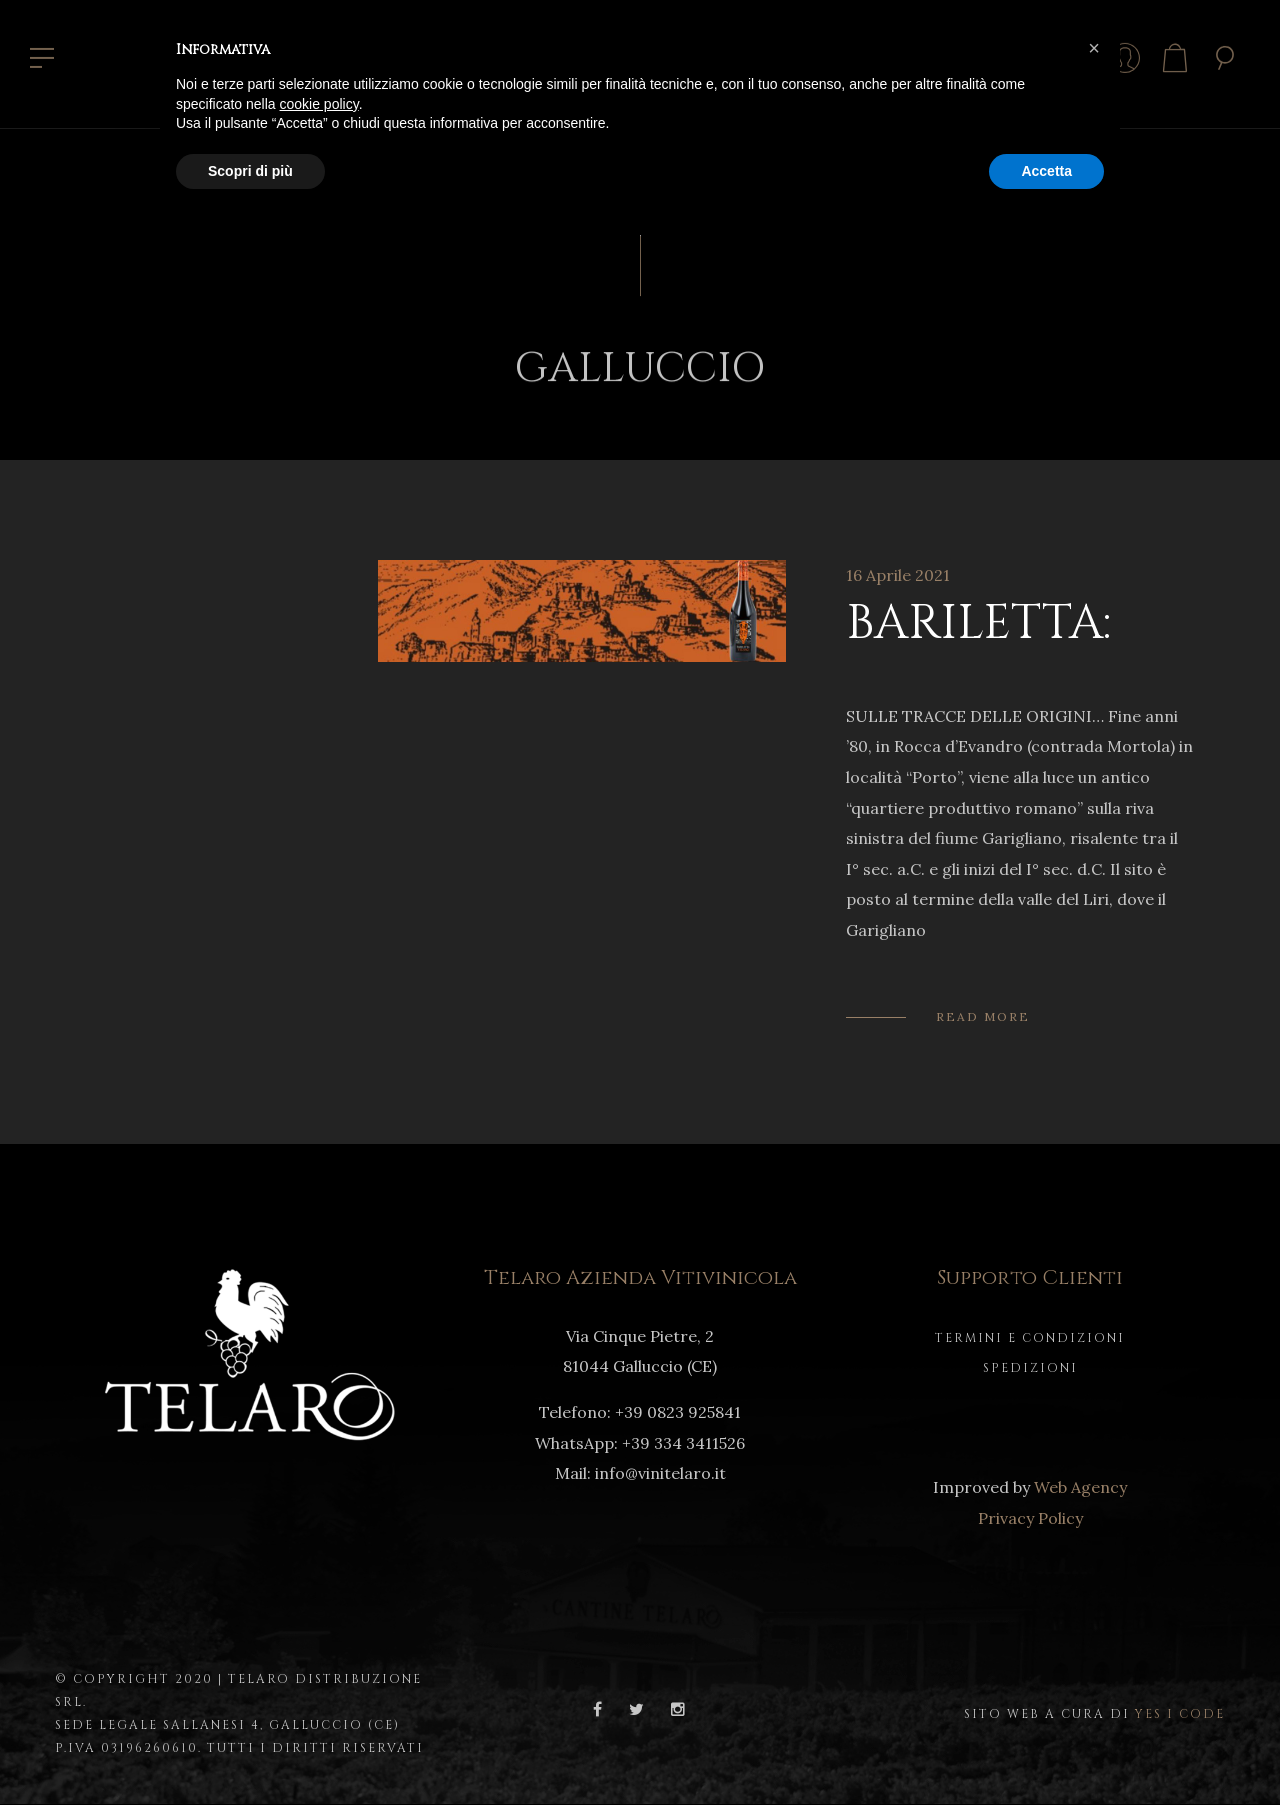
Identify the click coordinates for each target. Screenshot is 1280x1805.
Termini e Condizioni (1030, 1338)
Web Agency (1080, 1487)
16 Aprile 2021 (898, 575)
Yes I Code (1180, 1714)
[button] (1094, 48)
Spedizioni (1030, 1368)
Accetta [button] (1046, 171)
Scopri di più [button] (250, 171)
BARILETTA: (978, 623)
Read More (983, 1016)
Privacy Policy (1030, 1518)
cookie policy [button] (319, 104)
